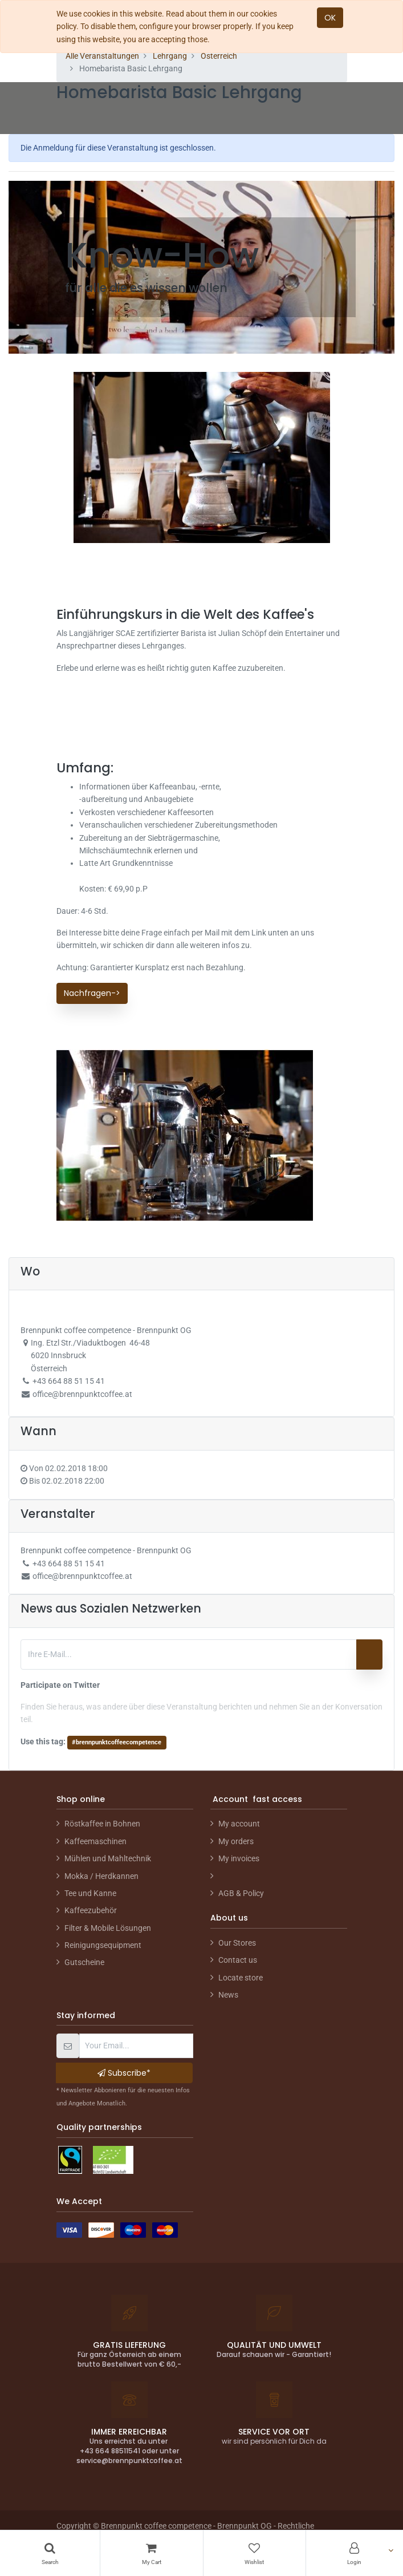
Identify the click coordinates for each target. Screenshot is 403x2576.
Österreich (219, 55)
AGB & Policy (241, 1893)
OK (330, 17)
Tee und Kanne (90, 1893)
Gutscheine (84, 1962)
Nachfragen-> (92, 993)
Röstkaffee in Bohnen (102, 1823)
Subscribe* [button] (123, 2073)
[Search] (50, 2553)
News (228, 1994)
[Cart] (151, 2553)
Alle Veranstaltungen (102, 55)
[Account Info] (354, 2553)
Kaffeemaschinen (95, 1841)
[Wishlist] (254, 2553)
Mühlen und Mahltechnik (107, 1858)
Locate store (240, 1977)
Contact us (237, 1960)
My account (239, 1823)
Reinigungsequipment (102, 1945)
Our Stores (237, 1942)
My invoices (238, 1858)
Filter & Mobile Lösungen (107, 1928)
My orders (236, 1841)
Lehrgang (170, 55)
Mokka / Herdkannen (101, 1876)
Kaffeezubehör (90, 1910)
